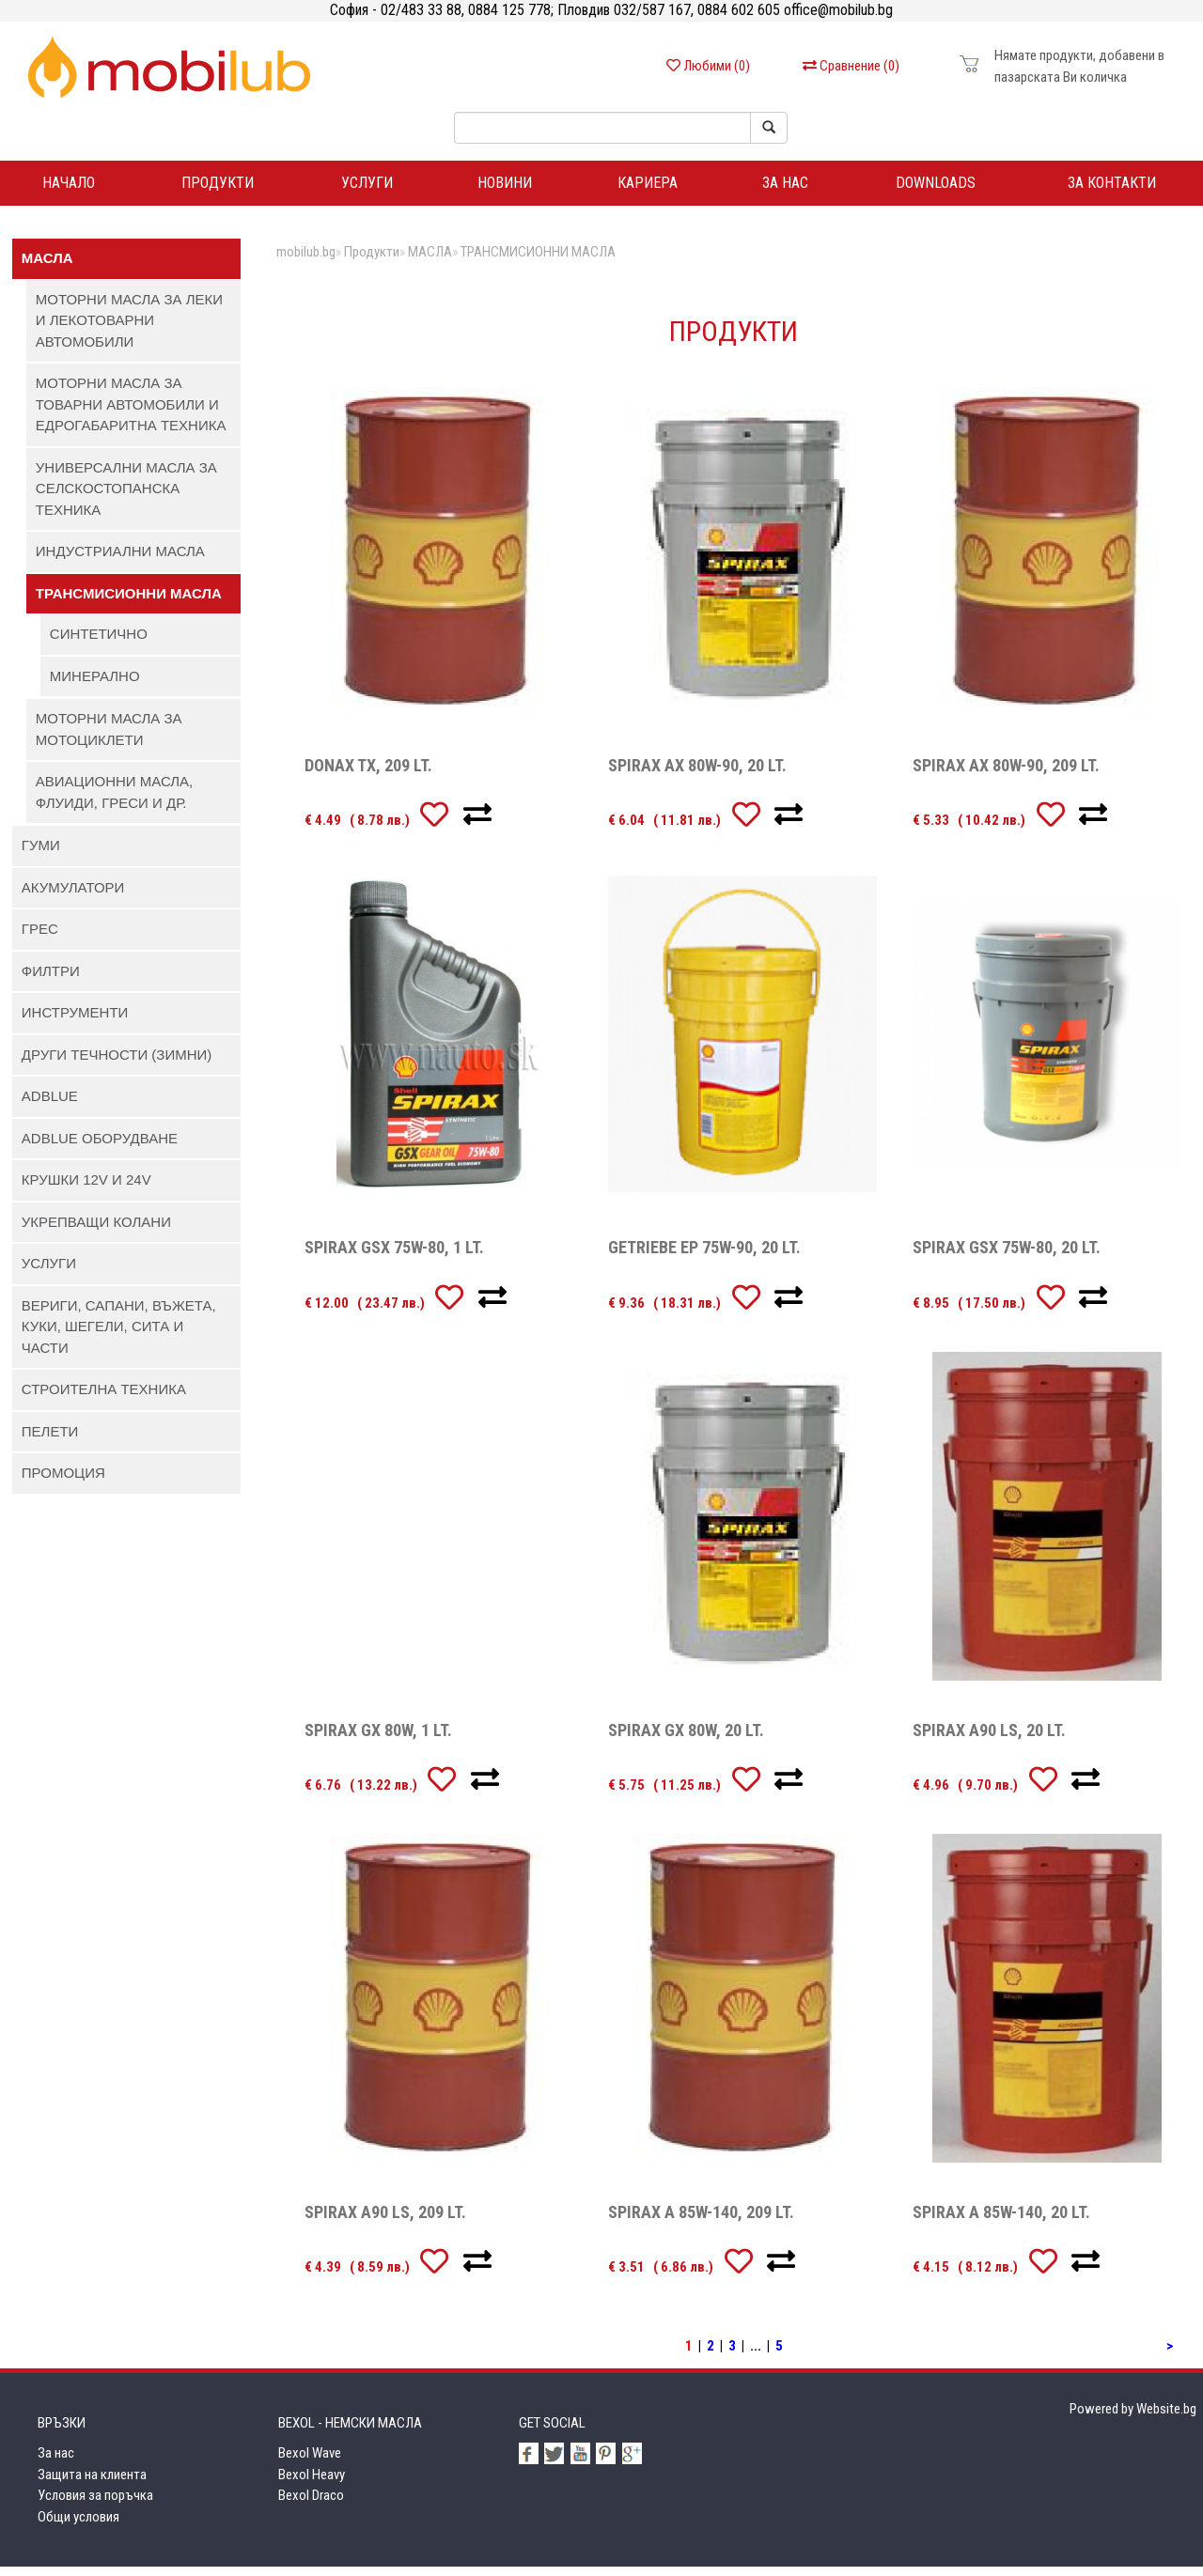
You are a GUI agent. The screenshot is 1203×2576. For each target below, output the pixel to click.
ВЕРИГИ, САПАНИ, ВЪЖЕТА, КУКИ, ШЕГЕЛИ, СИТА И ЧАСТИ (119, 1335)
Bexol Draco (311, 2504)
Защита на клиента (92, 2483)
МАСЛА (47, 267)
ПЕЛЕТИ (50, 1440)
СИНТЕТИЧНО (99, 643)
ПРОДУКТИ (217, 187)
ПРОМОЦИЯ (63, 1482)
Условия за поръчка (95, 2504)
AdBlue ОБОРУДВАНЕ (100, 1147)
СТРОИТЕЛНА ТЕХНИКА (104, 1398)
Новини (504, 187)
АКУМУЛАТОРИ (73, 896)
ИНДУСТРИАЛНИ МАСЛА (120, 560)
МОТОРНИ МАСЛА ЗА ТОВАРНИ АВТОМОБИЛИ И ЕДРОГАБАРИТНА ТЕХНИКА (131, 413)
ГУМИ (41, 854)
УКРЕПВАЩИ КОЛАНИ (96, 1230)
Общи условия (78, 2525)
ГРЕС (40, 938)
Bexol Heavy (311, 2483)
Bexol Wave (309, 2462)
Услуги (367, 187)
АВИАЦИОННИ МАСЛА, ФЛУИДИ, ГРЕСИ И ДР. (114, 801)
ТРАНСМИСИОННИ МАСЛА (129, 602)
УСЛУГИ (49, 1272)
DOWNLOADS (936, 187)
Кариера (647, 187)
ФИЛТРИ (51, 979)
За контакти (1112, 187)
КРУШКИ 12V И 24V (86, 1189)
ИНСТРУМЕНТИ (75, 1022)
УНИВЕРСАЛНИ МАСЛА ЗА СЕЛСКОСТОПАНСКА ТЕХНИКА (126, 497)
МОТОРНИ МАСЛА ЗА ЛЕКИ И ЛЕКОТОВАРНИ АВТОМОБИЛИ (129, 329)
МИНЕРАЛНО (95, 684)
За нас (785, 187)
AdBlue (50, 1105)
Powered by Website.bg (1133, 2417)
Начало (68, 187)
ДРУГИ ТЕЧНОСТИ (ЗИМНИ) (117, 1063)
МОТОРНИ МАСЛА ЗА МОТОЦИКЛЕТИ (109, 738)
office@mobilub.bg (836, 10)
